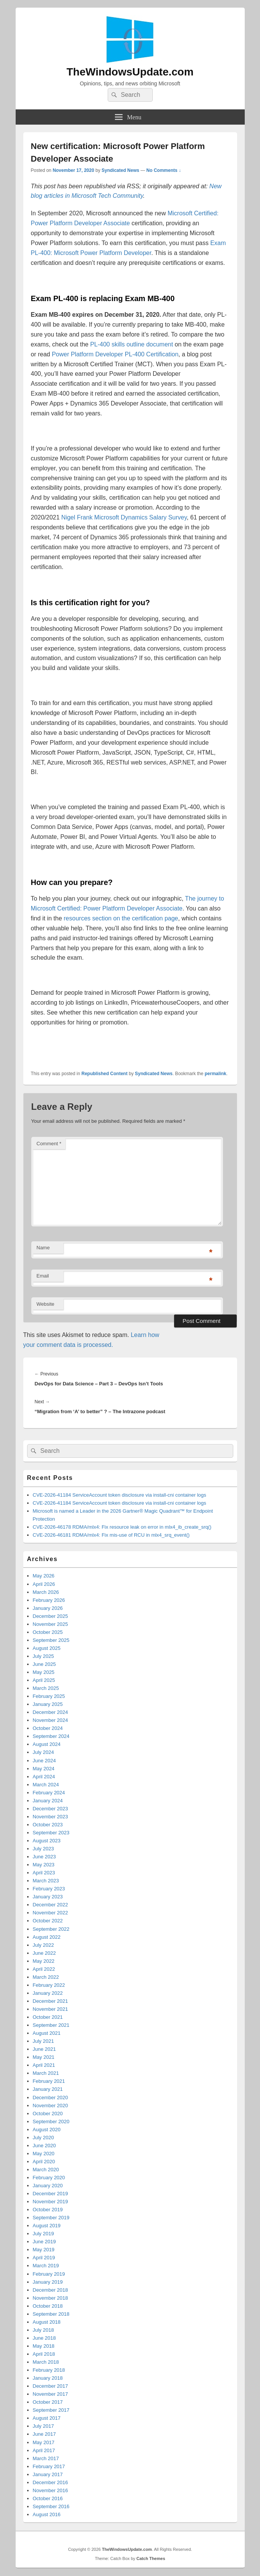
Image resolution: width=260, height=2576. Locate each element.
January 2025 (48, 1704)
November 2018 (50, 2298)
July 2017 (43, 2426)
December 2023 (50, 1808)
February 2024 (49, 1792)
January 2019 (48, 2282)
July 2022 (43, 1945)
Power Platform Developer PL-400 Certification (115, 354)
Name (43, 1247)
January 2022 (48, 1993)
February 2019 (49, 2274)
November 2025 (50, 1624)
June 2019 (44, 2241)
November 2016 (50, 2490)
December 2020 (50, 2097)
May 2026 (44, 1576)
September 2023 (51, 1832)
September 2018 (51, 2314)
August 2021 (47, 2033)
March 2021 (46, 2073)
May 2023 (44, 1864)
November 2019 (50, 2201)
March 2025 (46, 1688)
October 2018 (48, 2306)
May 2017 (44, 2442)
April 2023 (44, 1872)
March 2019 (46, 2265)
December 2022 (50, 1905)
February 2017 (49, 2466)
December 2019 (50, 2193)
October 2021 (48, 2017)
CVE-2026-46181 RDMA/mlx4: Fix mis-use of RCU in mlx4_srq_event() (111, 1535)
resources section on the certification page (121, 918)
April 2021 (44, 2065)
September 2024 (51, 1736)
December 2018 (50, 2290)
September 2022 (51, 1929)
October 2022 (48, 1921)
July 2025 (43, 1656)
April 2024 (44, 1776)
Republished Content (104, 1073)
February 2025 (49, 1696)
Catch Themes (150, 2558)
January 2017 (48, 2474)
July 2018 (43, 2330)
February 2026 (49, 1600)
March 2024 (46, 1784)
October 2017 (48, 2402)
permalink (215, 1073)
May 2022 (44, 1961)
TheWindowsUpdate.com (130, 72)
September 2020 (51, 2121)
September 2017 (51, 2410)
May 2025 (44, 1672)
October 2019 (48, 2209)
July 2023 (43, 1848)
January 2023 (48, 1897)
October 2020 (48, 2113)
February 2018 (49, 2370)
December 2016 (50, 2482)
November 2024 (50, 1720)
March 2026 (46, 1592)
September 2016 (51, 2506)
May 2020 (44, 2153)
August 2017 (47, 2418)
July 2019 (43, 2233)
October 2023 (48, 1824)
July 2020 (43, 2137)
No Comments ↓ (163, 170)
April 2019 (44, 2257)
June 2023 (44, 1856)
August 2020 (47, 2129)
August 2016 (47, 2514)
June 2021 (44, 2049)
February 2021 (49, 2081)
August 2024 (47, 1744)
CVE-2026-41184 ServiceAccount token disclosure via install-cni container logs (120, 1495)
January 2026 (48, 1608)
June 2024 (44, 1760)
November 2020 (50, 2105)
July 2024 (43, 1752)
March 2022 (46, 1977)
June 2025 (44, 1664)
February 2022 (49, 1985)
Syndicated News (120, 170)
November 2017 (50, 2394)
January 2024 (48, 1800)
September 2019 (51, 2217)
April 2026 (44, 1584)
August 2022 (47, 1937)
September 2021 (51, 2025)
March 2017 (46, 2458)
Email (43, 1276)
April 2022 (44, 1969)
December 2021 (50, 2001)
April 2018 (44, 2354)
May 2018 (44, 2346)
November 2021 (50, 2009)
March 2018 (46, 2362)
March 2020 (46, 2169)
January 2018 (48, 2378)
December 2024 (50, 1712)
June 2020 (44, 2145)
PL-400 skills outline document (131, 344)
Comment (49, 1143)
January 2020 (48, 2185)
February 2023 (49, 1889)
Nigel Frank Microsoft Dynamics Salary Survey (124, 517)
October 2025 (48, 1632)
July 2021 (43, 2041)
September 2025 (51, 1640)
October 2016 (48, 2498)
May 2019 (44, 2249)
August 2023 (47, 1840)
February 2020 (49, 2177)
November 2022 (50, 1913)
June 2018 (44, 2338)
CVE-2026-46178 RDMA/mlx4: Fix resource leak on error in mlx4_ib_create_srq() (122, 1527)
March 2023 (46, 1881)
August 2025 (47, 1648)
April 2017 (44, 2450)
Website (46, 1304)
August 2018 (47, 2322)
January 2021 (48, 2089)
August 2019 (47, 2225)
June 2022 (44, 1953)
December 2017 (50, 2386)
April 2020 (44, 2161)
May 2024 (44, 1768)
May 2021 (44, 2057)
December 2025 (50, 1616)
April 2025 (44, 1680)
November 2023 (50, 1816)
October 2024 (48, 1728)
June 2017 (44, 2434)
